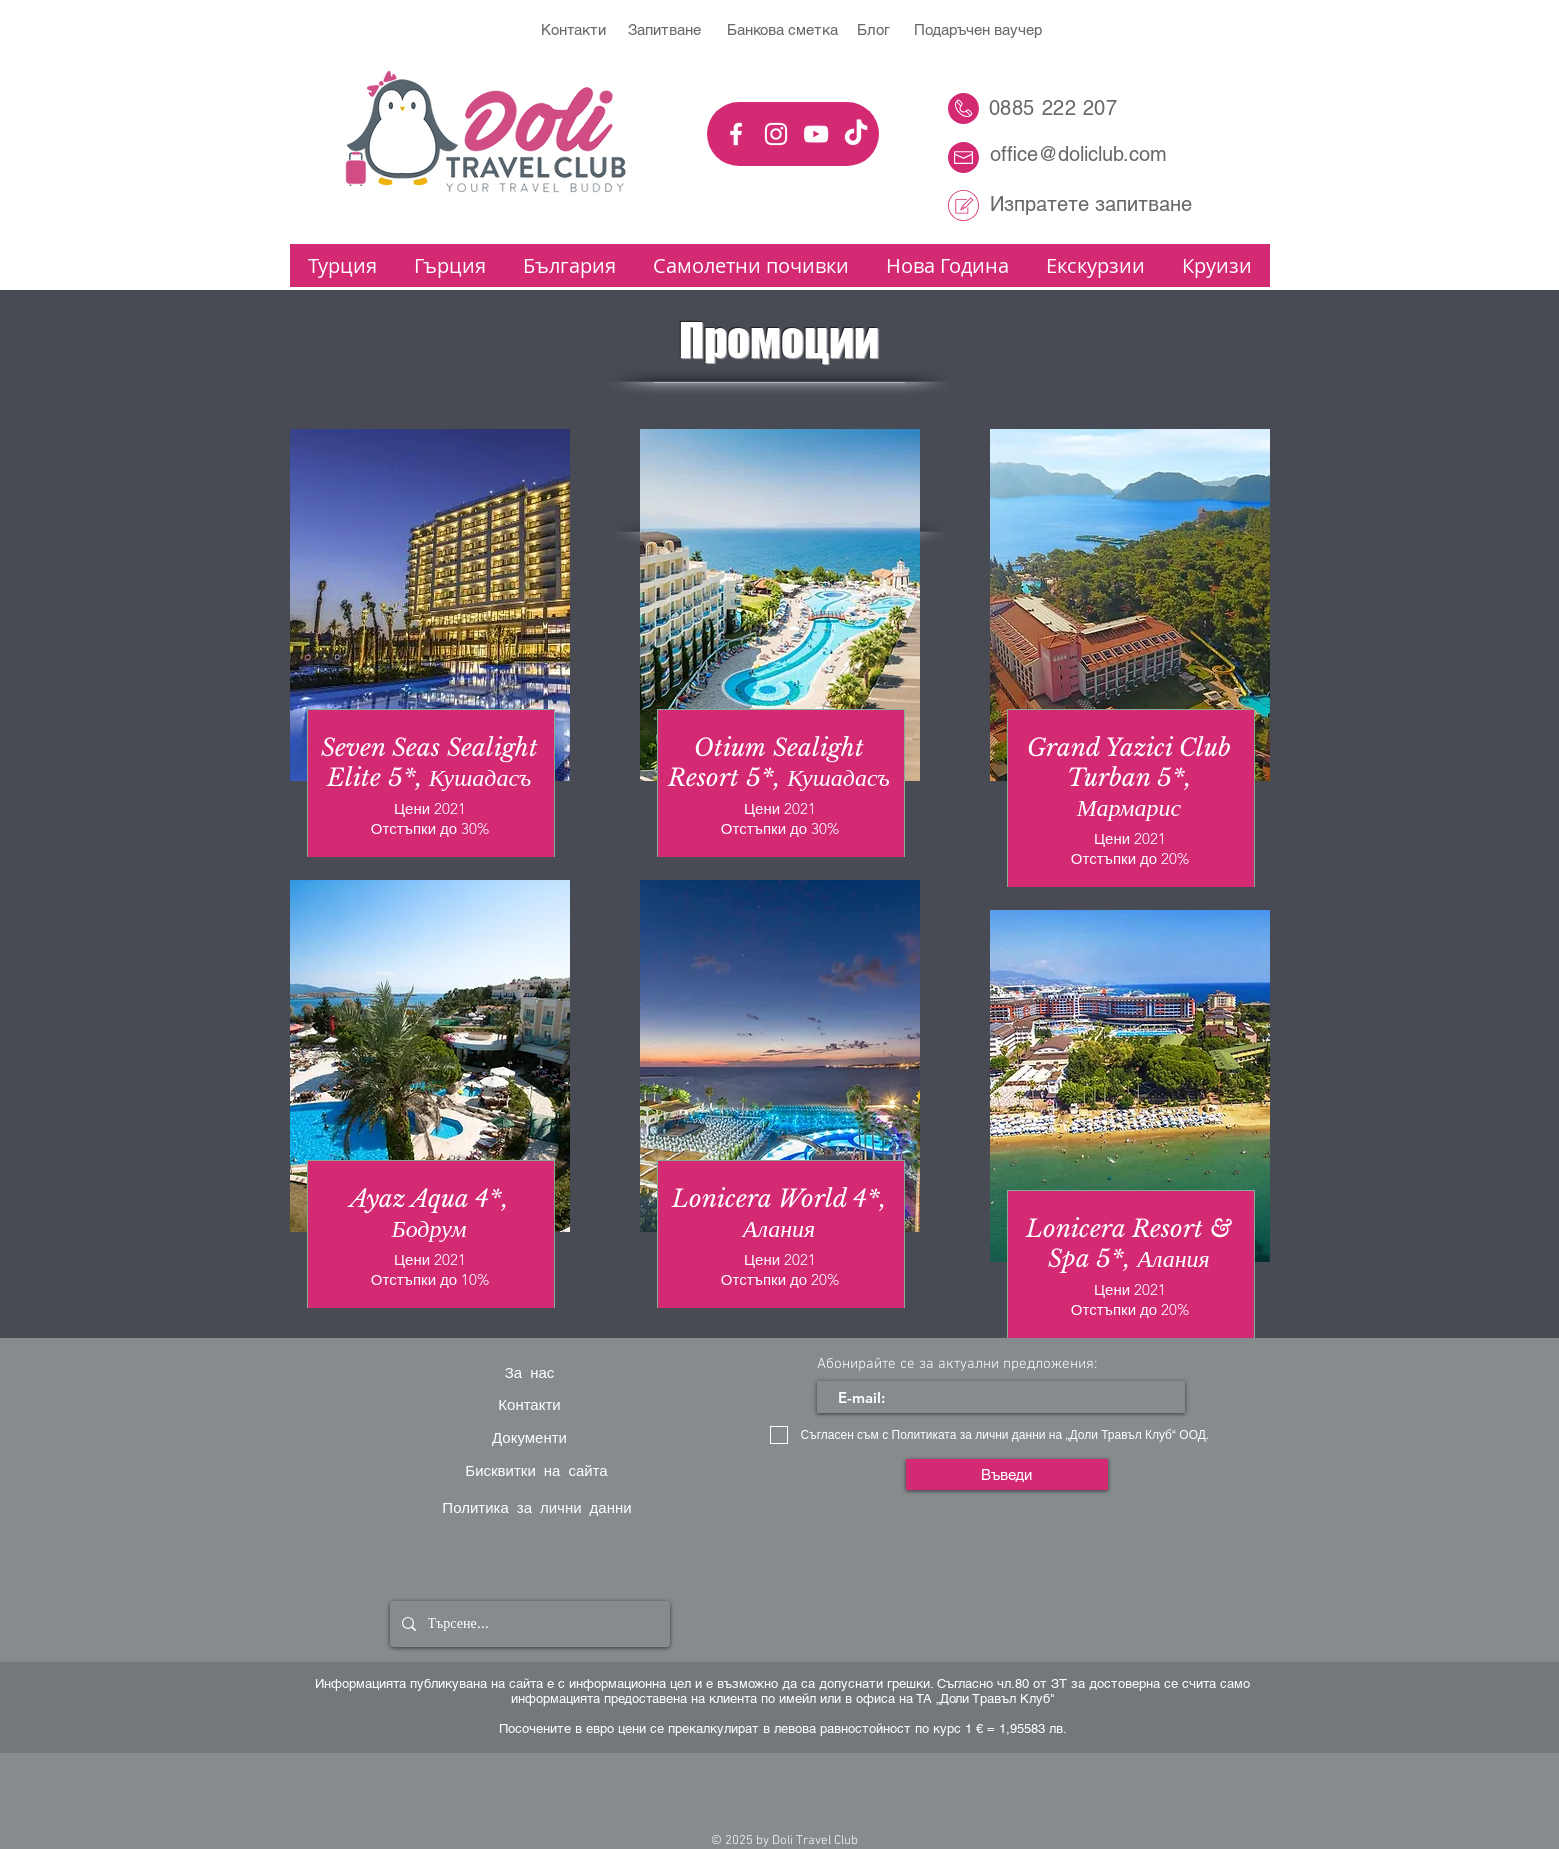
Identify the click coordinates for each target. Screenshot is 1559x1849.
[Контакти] (530, 1404)
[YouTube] (816, 134)
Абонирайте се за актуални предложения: (957, 1364)
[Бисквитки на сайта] (537, 1470)
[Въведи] (1007, 1474)
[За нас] (530, 1372)
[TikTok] (856, 134)
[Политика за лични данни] (537, 1507)
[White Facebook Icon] (736, 134)
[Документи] (530, 1437)
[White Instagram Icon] (776, 134)
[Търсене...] (528, 1624)
